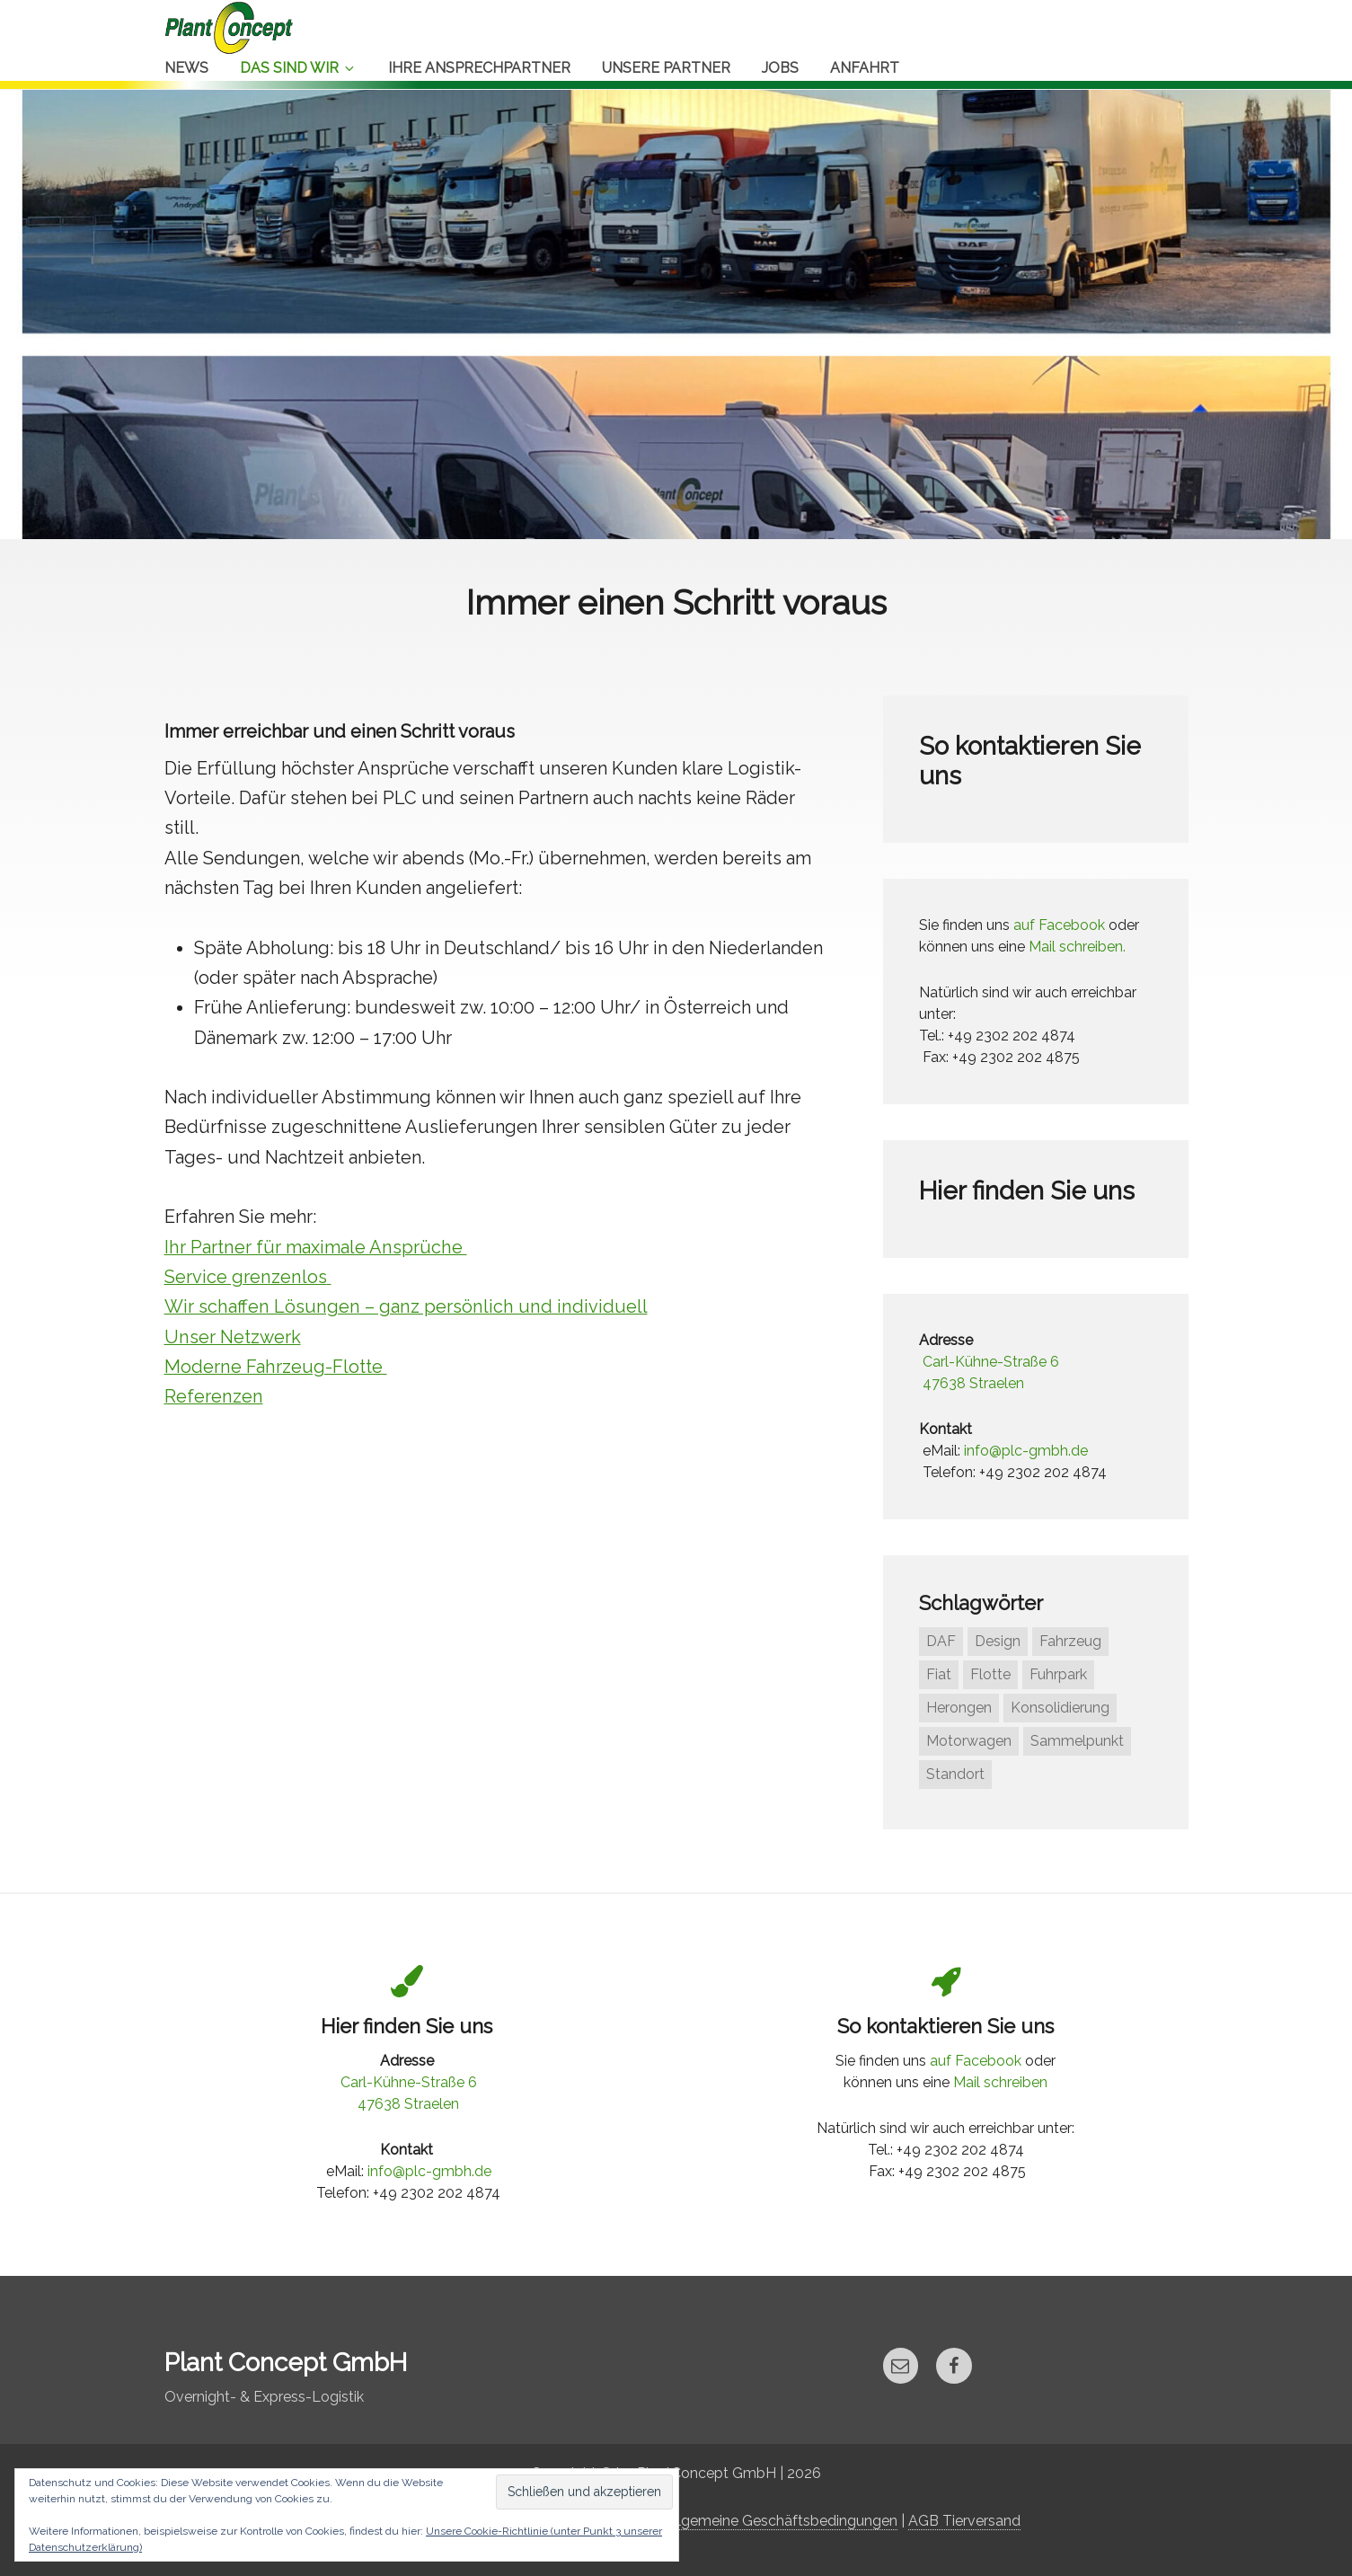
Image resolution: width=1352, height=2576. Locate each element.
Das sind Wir (298, 67)
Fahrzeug (1070, 1641)
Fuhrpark (1058, 1674)
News (186, 67)
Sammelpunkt (1077, 1740)
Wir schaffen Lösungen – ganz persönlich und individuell (402, 1306)
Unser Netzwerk (232, 1337)
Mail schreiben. (1077, 946)
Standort (955, 1774)
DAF (941, 1641)
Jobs (780, 67)
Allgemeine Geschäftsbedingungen (780, 2520)
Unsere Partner (666, 67)
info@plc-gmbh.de (1026, 1450)
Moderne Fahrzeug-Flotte (274, 1366)
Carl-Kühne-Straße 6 (991, 1361)
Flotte (990, 1674)
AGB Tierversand (964, 2520)
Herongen (959, 1707)
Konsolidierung (1060, 1707)
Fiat (938, 1674)
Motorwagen (969, 1740)
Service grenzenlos (244, 1277)
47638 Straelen (973, 1383)
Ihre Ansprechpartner (479, 67)
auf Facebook (1059, 925)
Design (998, 1641)
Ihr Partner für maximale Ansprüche (314, 1247)
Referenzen (212, 1396)
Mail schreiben (1000, 2082)
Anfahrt (864, 67)
